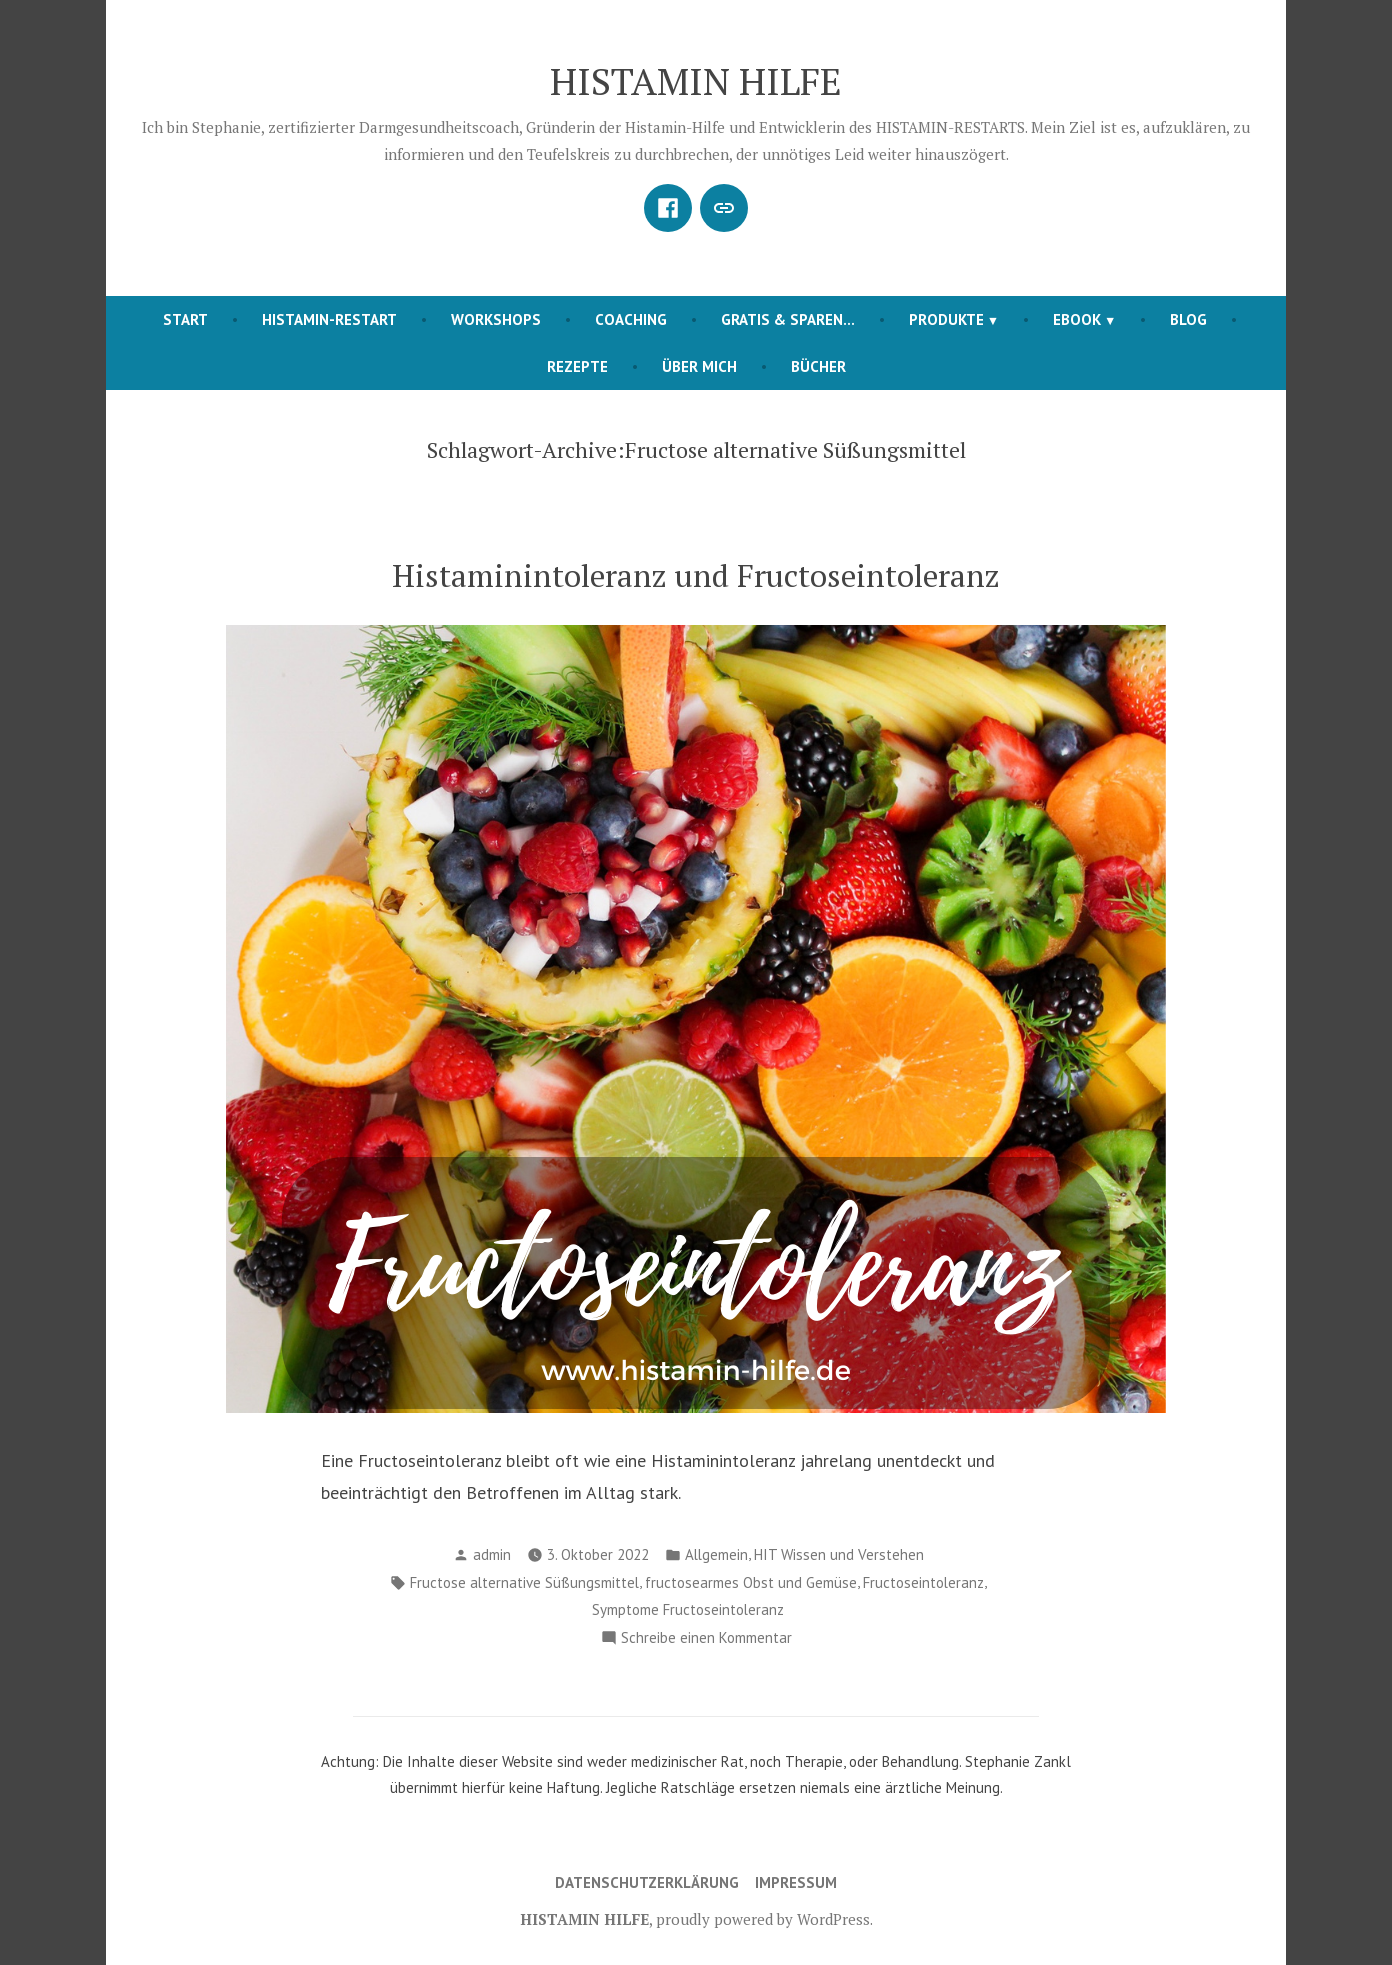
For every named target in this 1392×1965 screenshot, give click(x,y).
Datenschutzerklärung (647, 1882)
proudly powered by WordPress (763, 1919)
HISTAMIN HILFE (696, 81)
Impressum (796, 1882)
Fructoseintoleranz (923, 1582)
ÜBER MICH (699, 366)
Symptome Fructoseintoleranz (688, 1609)
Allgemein (716, 1554)
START (185, 319)
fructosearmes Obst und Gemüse (751, 1582)
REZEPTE (577, 366)
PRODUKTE (946, 319)
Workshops (496, 319)
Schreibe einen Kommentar (706, 1638)
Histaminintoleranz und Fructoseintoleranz (696, 575)
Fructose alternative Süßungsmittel (524, 1582)
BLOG (1188, 319)
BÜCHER (818, 366)
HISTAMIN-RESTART (329, 319)
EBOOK (1077, 319)
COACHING (631, 319)
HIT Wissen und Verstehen (839, 1554)
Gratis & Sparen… (788, 319)
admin (492, 1554)
